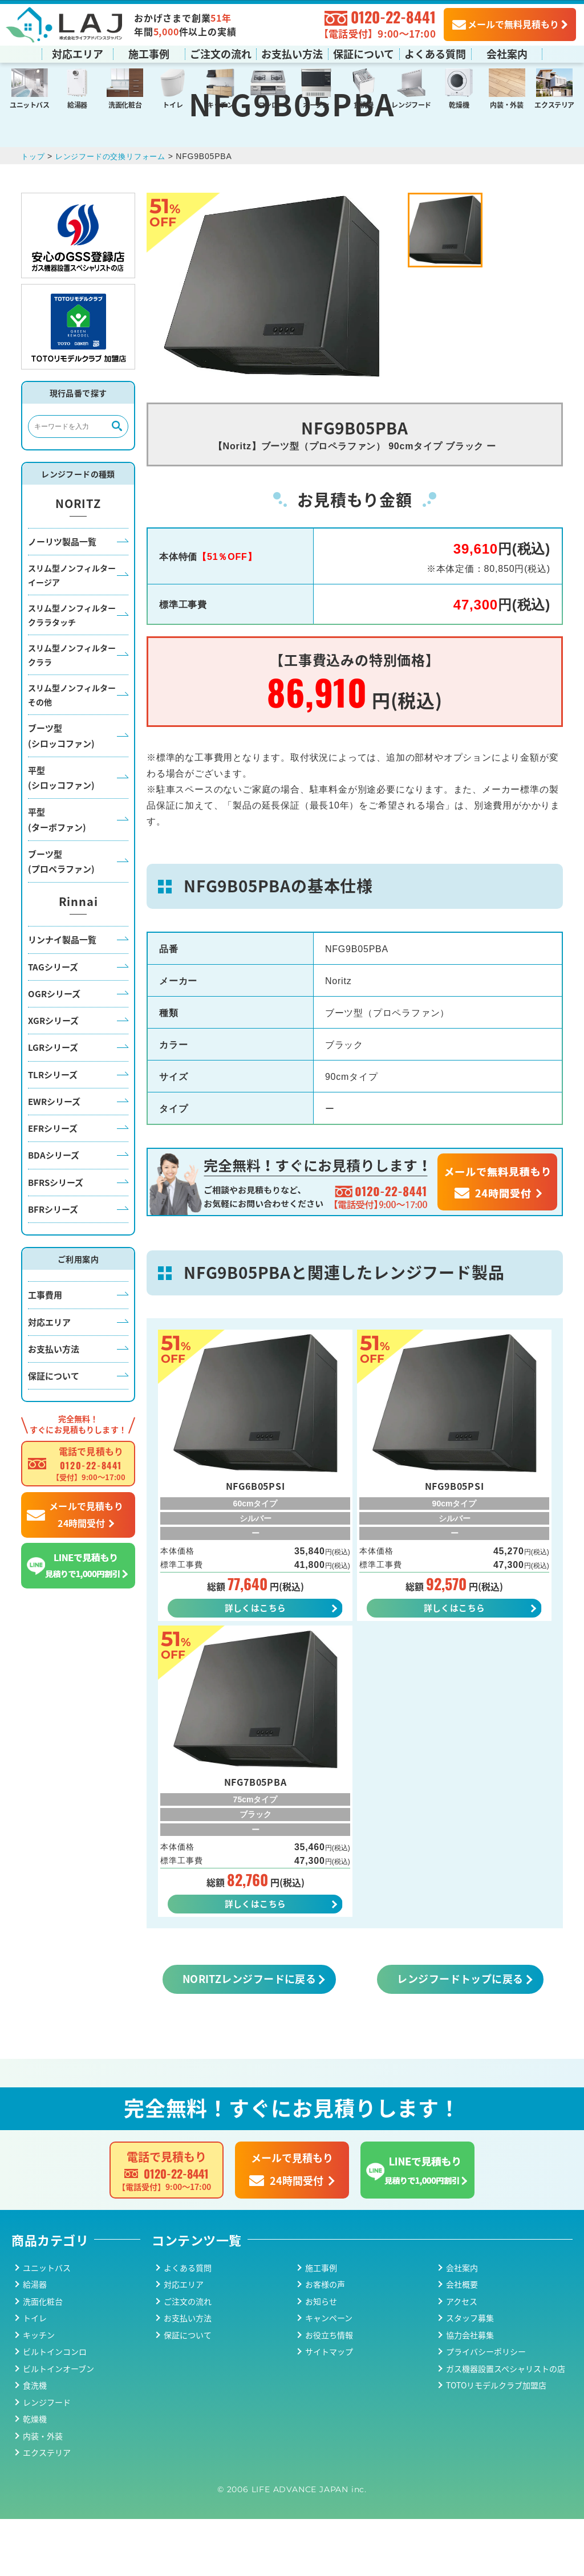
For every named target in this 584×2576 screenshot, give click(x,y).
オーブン (316, 104)
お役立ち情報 (329, 2392)
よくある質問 (435, 53)
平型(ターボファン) (57, 872)
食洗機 (364, 104)
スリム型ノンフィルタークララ (72, 708)
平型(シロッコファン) (61, 830)
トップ (33, 209)
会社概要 (462, 2341)
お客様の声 (325, 2341)
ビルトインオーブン (58, 2425)
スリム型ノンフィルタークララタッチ (72, 668)
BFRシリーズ (53, 1262)
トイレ (172, 104)
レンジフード (411, 104)
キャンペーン (328, 2374)
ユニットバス (30, 104)
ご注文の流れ (221, 53)
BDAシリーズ (53, 1208)
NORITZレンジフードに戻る (249, 2035)
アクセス (461, 2358)
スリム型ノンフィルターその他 (72, 748)
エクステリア (554, 104)
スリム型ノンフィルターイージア (72, 628)
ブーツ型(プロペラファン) (61, 914)
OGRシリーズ (54, 1047)
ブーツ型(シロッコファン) (61, 788)
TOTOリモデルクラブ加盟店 (496, 2442)
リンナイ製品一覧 (62, 993)
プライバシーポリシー (486, 2408)
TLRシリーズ (53, 1127)
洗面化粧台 (124, 104)
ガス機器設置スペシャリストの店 (505, 2425)
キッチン (220, 104)
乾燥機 (459, 104)
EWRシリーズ (54, 1154)
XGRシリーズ (53, 1073)
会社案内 (507, 53)
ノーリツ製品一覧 (62, 594)
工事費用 (45, 1348)
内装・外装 (506, 104)
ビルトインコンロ (55, 2408)
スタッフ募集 (470, 2374)
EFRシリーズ (53, 1181)
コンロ (268, 104)
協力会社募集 (470, 2392)
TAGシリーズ (53, 1020)
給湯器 (77, 104)
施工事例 (148, 53)
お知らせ (321, 2358)
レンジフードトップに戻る (460, 2035)
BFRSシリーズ (55, 1235)
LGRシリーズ (53, 1101)
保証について (363, 53)
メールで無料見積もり (505, 23)
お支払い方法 (292, 53)
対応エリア (77, 53)
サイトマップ (329, 2408)
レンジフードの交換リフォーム (116, 209)
